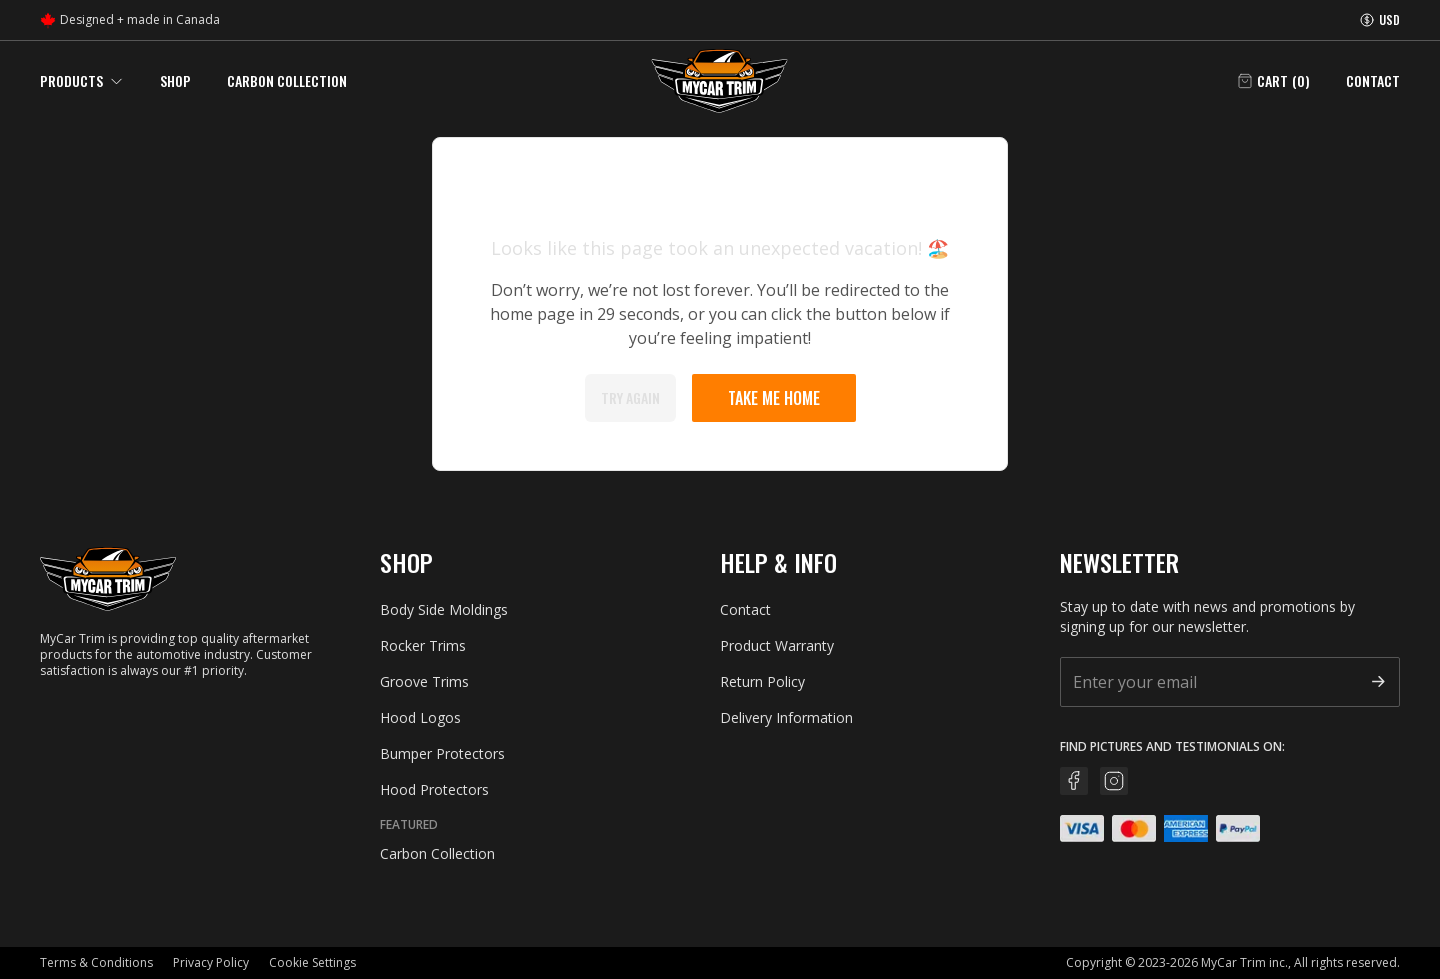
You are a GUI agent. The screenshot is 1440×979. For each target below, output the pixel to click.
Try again (630, 397)
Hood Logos (420, 717)
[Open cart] (1273, 81)
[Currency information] (1379, 20)
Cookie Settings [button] (312, 962)
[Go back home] (719, 81)
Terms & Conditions (96, 962)
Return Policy (762, 681)
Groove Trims (424, 681)
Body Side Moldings (444, 609)
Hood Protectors (434, 789)
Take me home (774, 398)
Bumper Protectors (442, 753)
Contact (1373, 81)
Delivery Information (786, 717)
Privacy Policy (211, 962)
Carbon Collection (287, 80)
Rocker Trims (423, 645)
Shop (175, 80)
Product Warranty (777, 645)
